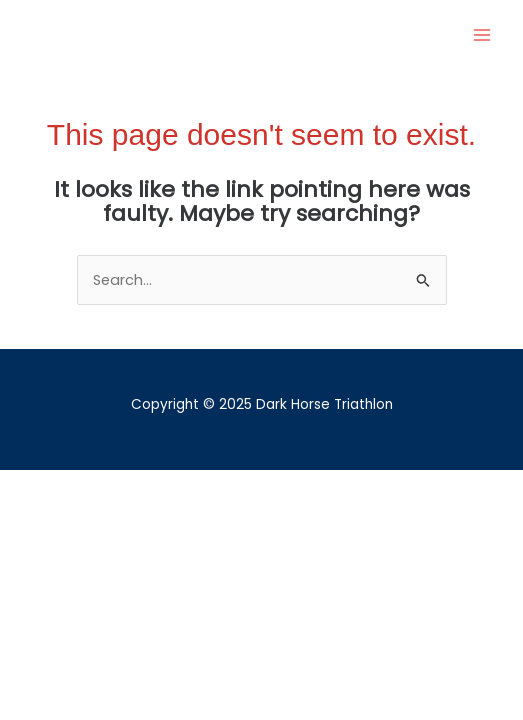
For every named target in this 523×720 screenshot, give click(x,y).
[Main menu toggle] (482, 35)
